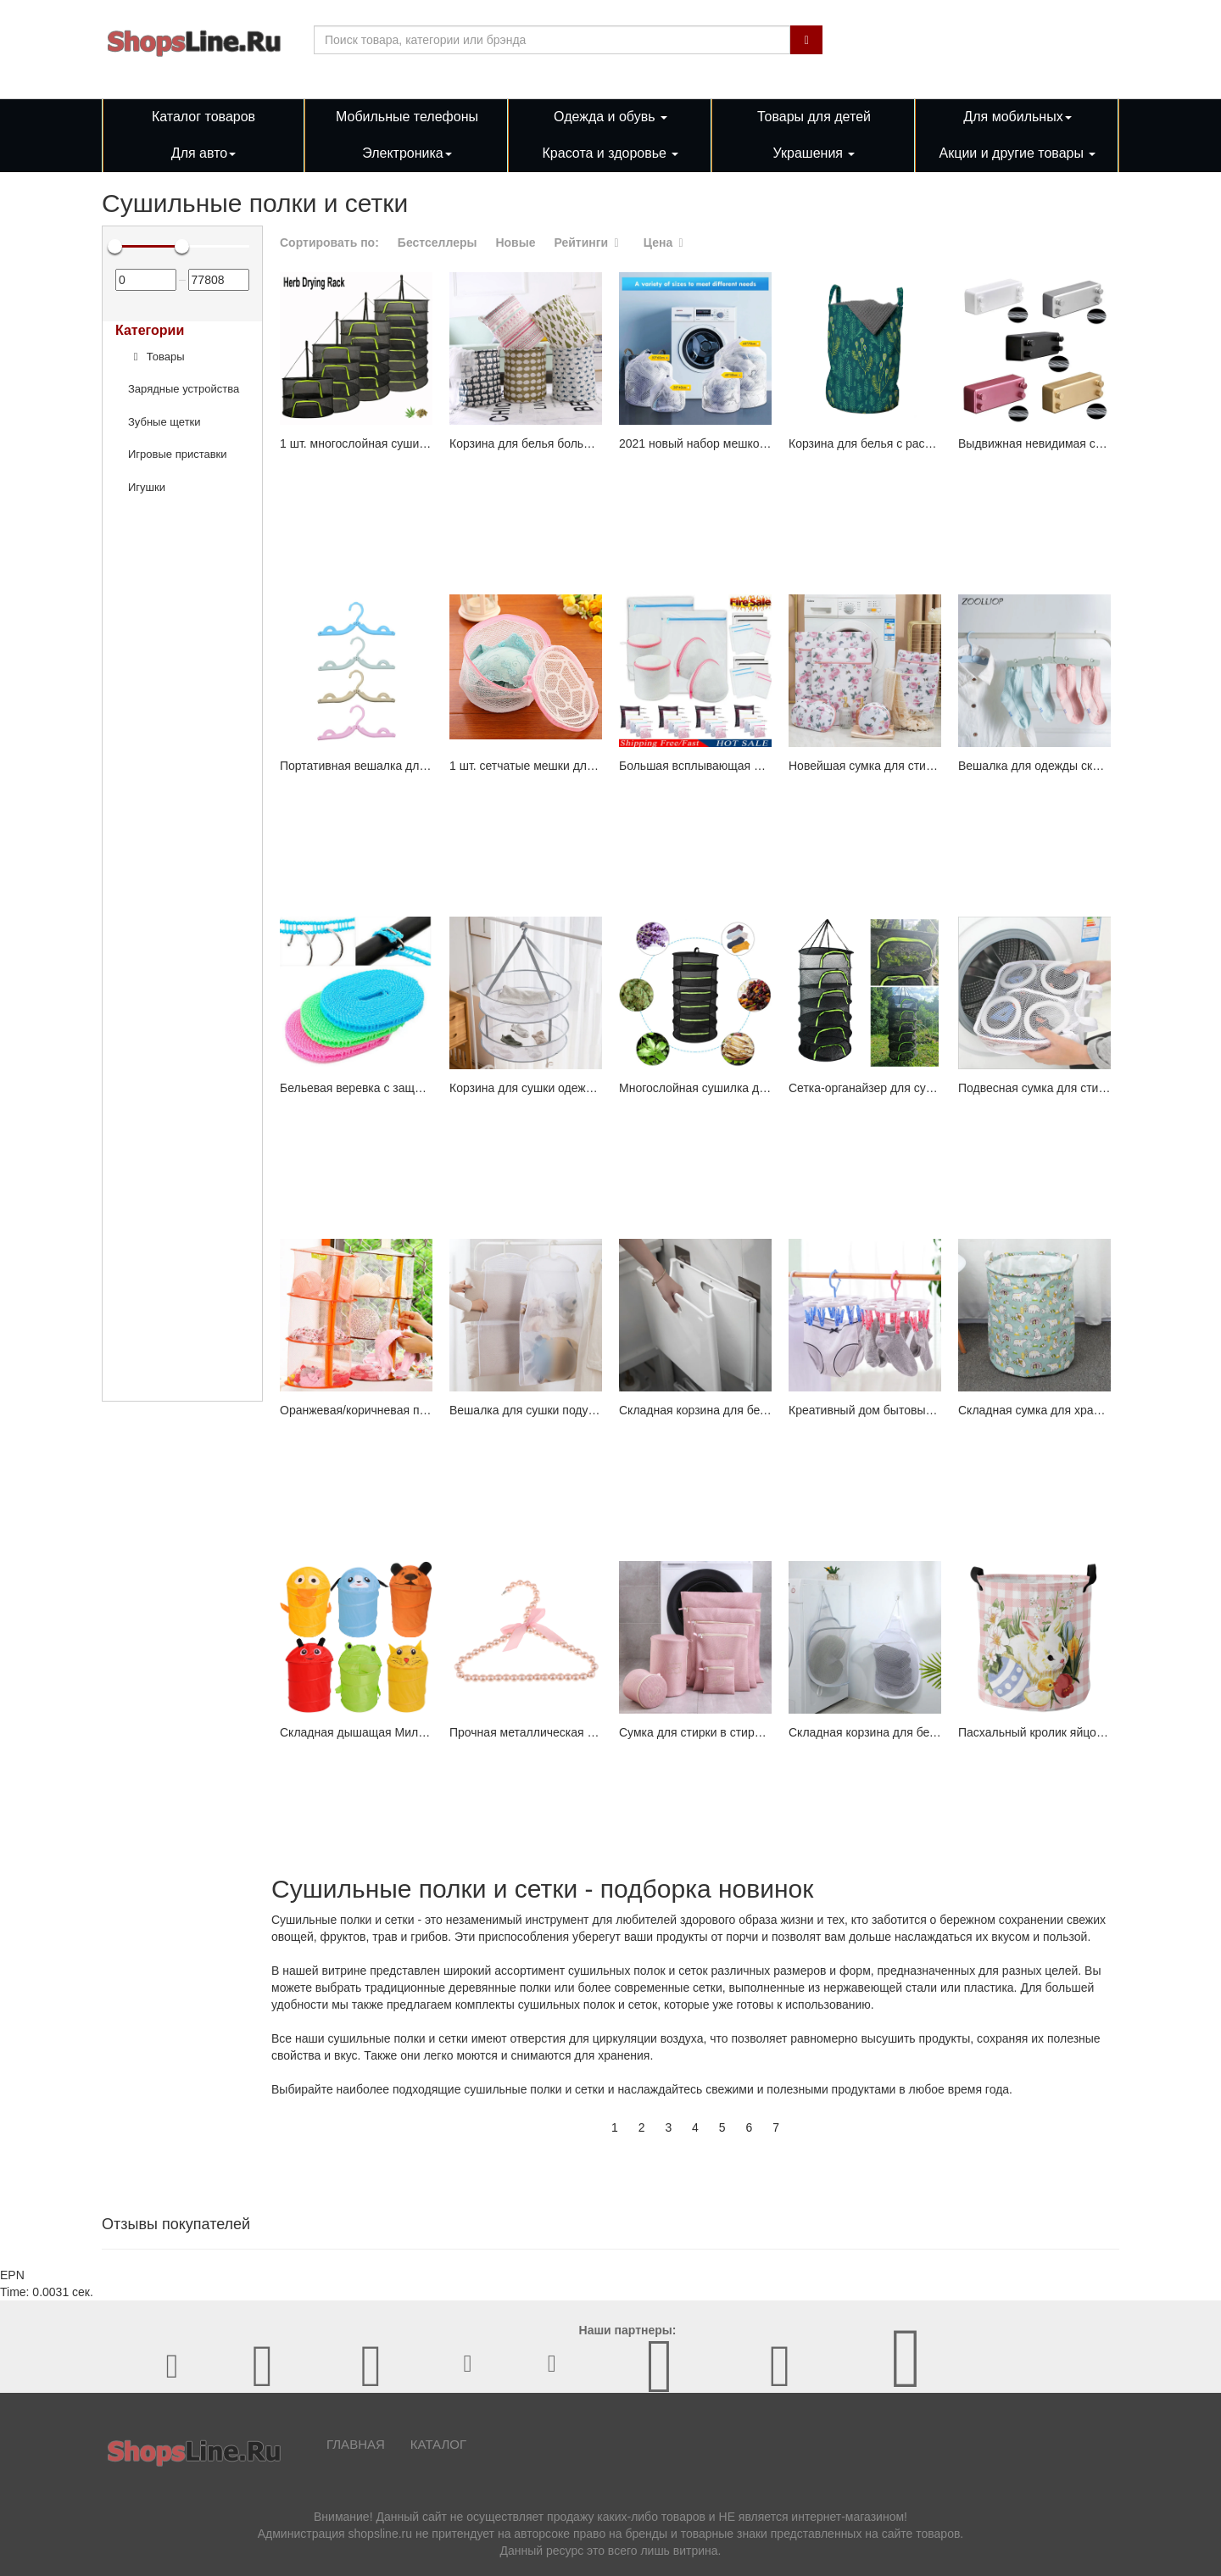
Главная (355, 2444)
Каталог (438, 2444)
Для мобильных (1017, 116)
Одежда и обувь (610, 116)
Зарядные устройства (183, 388)
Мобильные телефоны (407, 116)
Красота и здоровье (611, 153)
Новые (515, 242)
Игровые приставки (177, 454)
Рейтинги (589, 242)
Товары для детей (814, 116)
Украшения (814, 153)
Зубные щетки (164, 421)
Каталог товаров (203, 116)
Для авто (203, 153)
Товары (156, 356)
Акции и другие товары (1017, 153)
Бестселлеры (437, 242)
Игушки (146, 487)
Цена (666, 242)
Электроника (407, 153)
